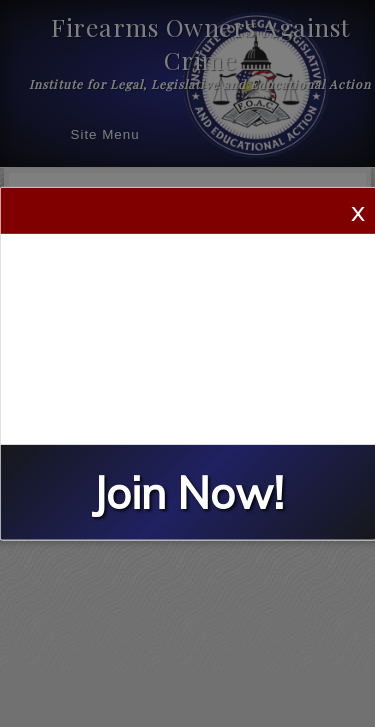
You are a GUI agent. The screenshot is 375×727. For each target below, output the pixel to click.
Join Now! (188, 492)
